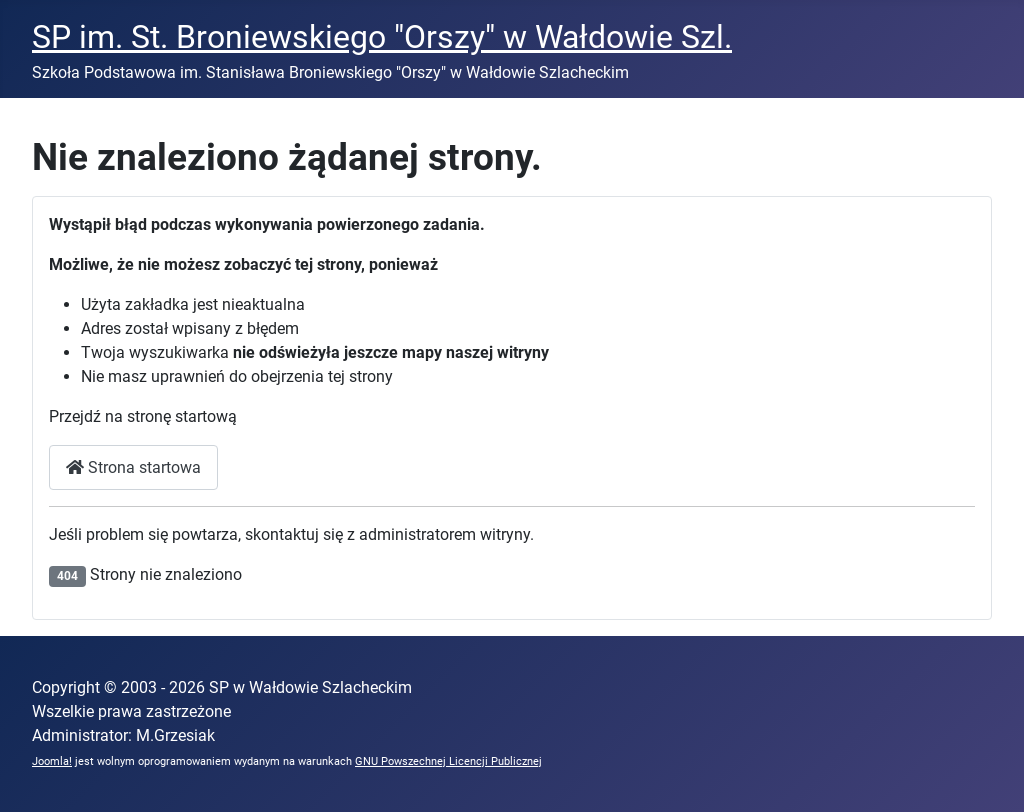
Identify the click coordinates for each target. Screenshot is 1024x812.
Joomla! (52, 761)
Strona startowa (133, 467)
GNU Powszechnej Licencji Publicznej (448, 761)
